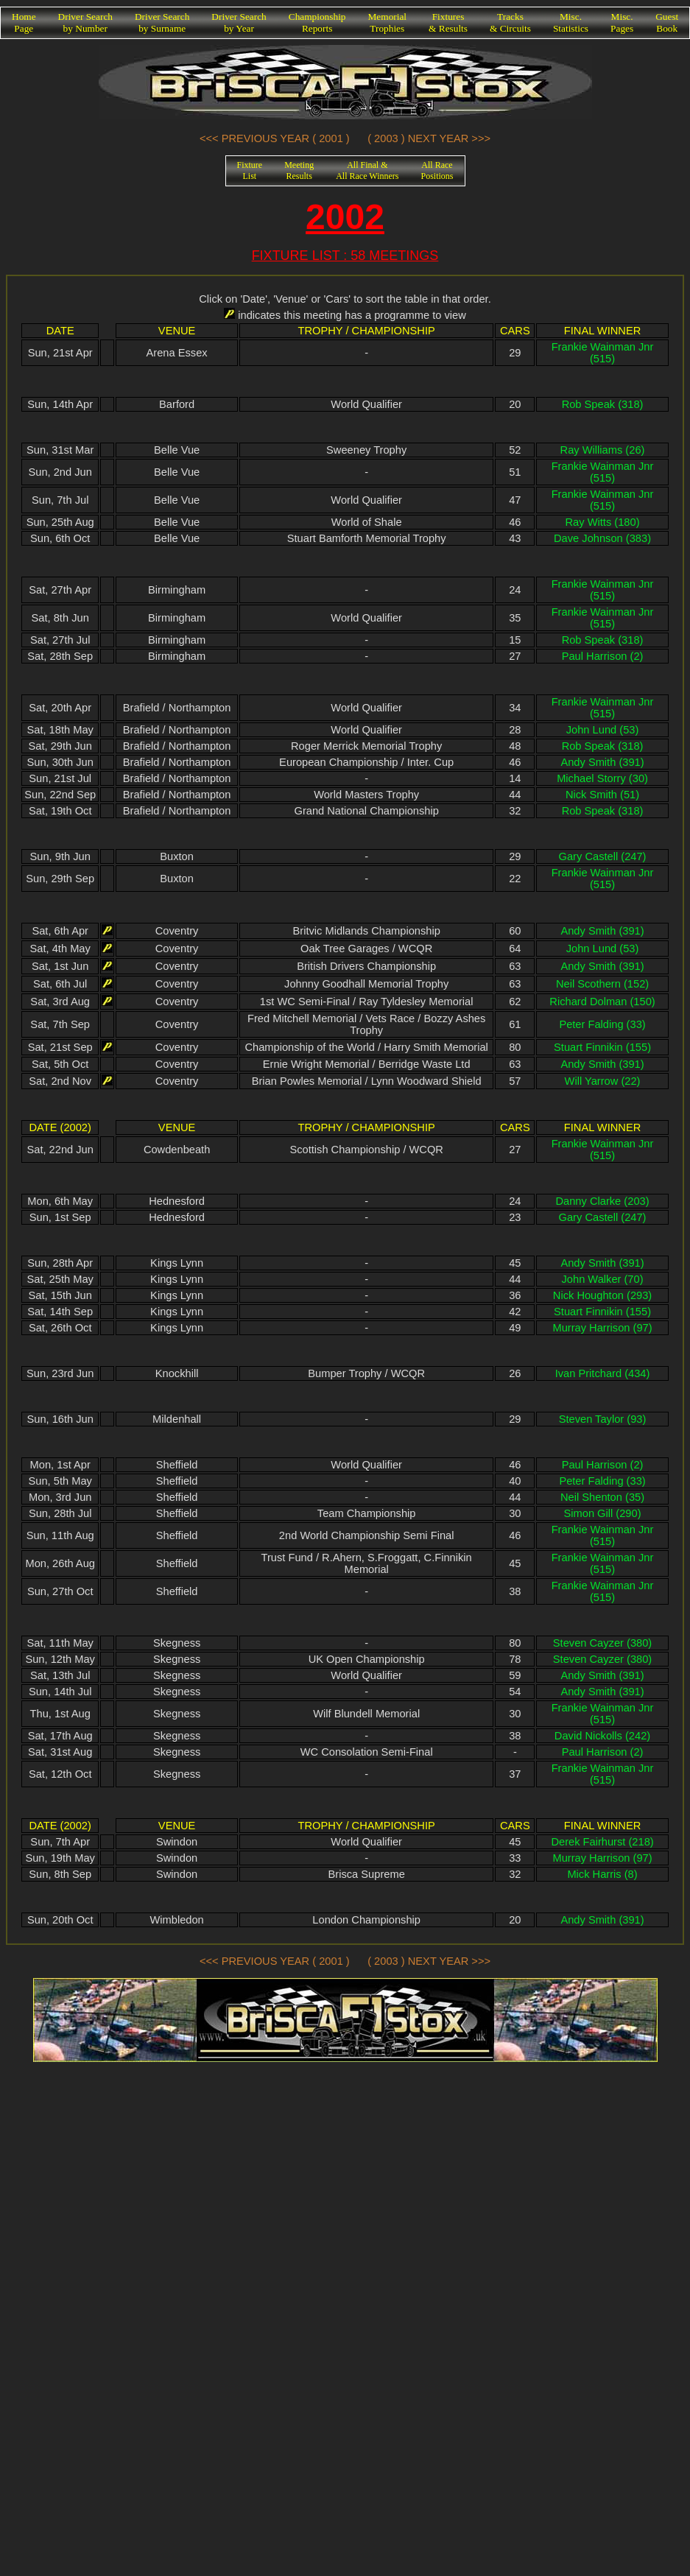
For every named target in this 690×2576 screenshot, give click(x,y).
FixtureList (250, 170)
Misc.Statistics (570, 22)
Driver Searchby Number (85, 22)
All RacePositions (436, 170)
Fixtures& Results (448, 22)
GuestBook (666, 22)
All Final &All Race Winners (367, 170)
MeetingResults (299, 170)
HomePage (24, 22)
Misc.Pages (621, 22)
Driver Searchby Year (238, 22)
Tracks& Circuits (510, 22)
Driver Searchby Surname (162, 22)
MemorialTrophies (387, 22)
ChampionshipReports (317, 22)
